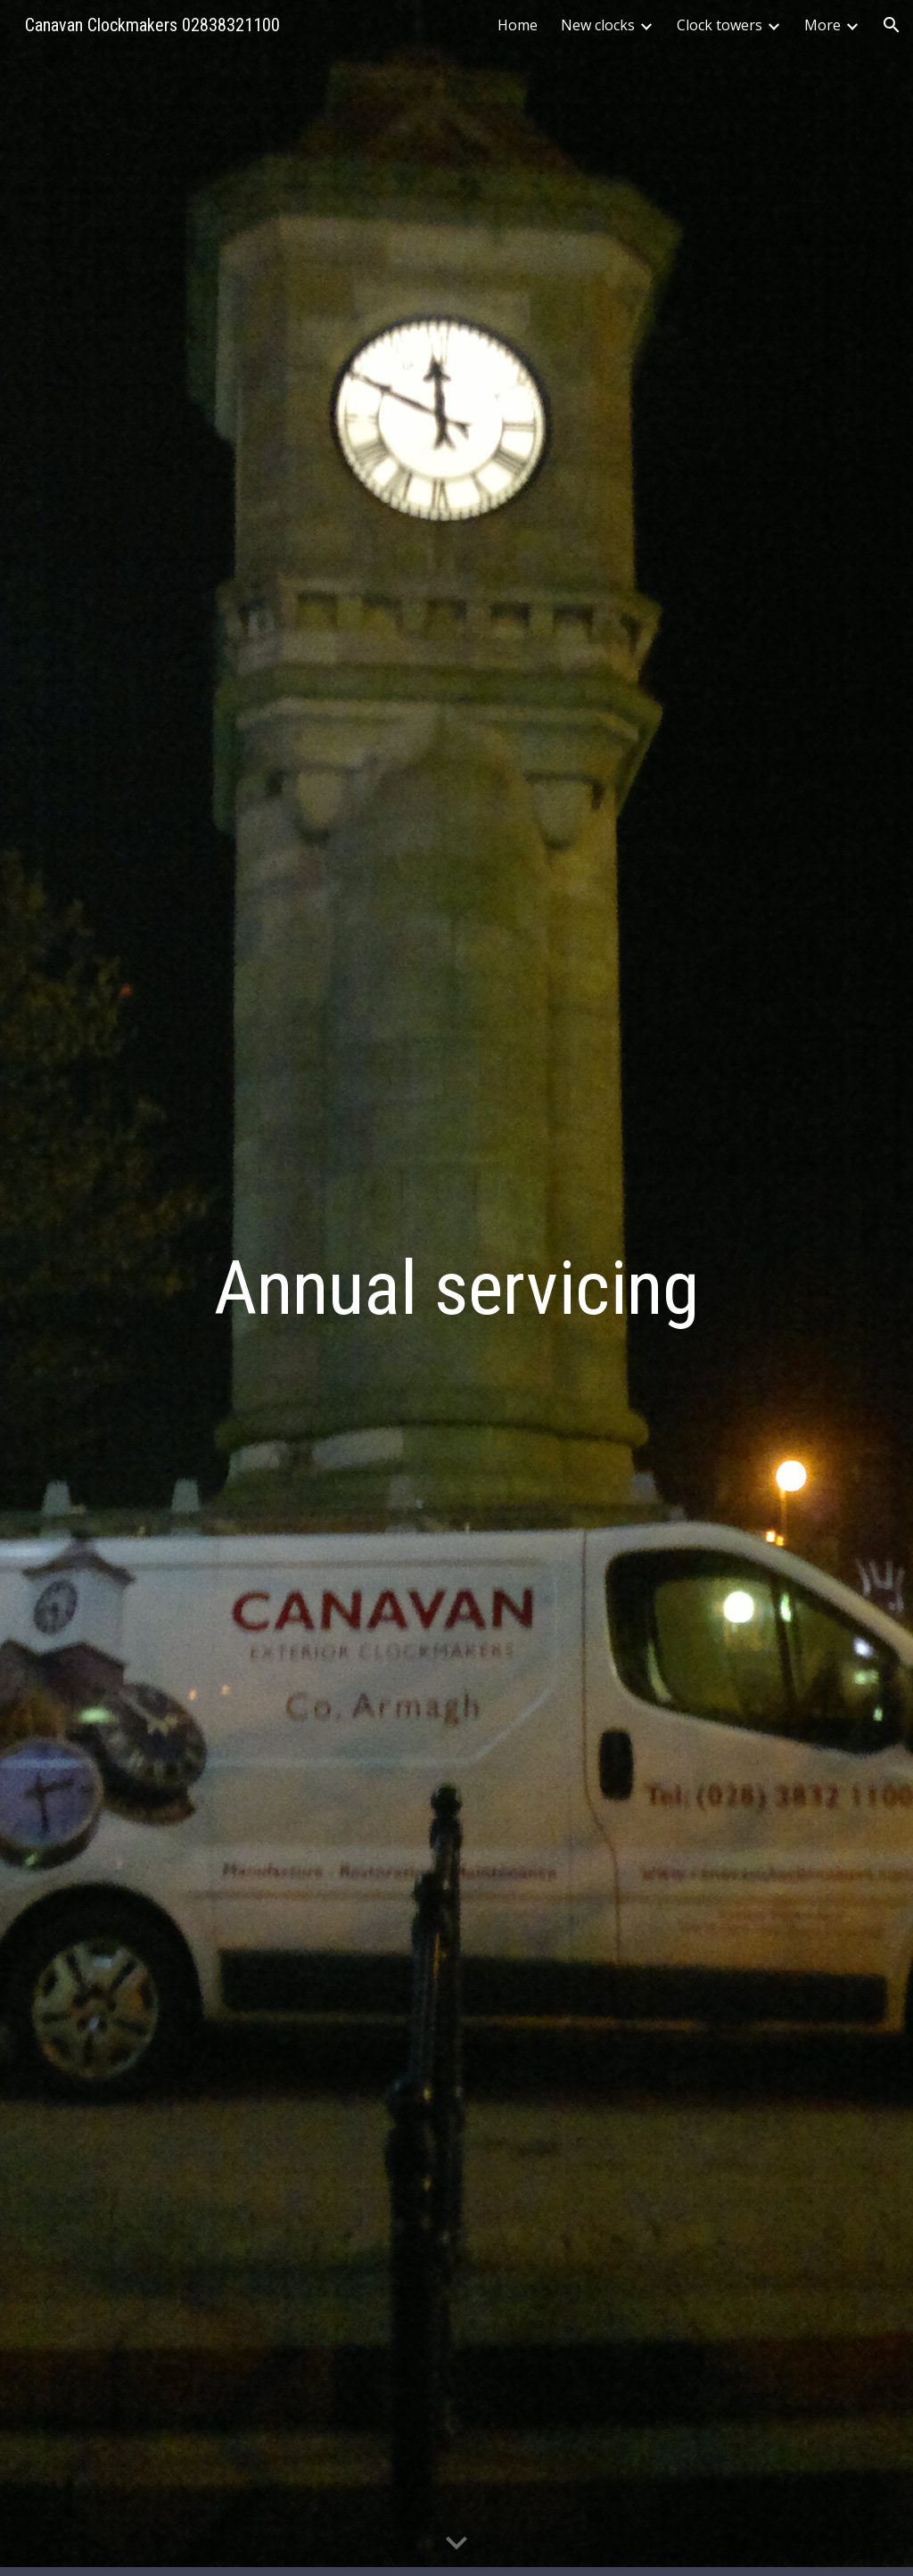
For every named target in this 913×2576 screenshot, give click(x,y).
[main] (456, 1288)
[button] (891, 25)
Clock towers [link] (719, 25)
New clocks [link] (598, 25)
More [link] (822, 25)
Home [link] (518, 25)
